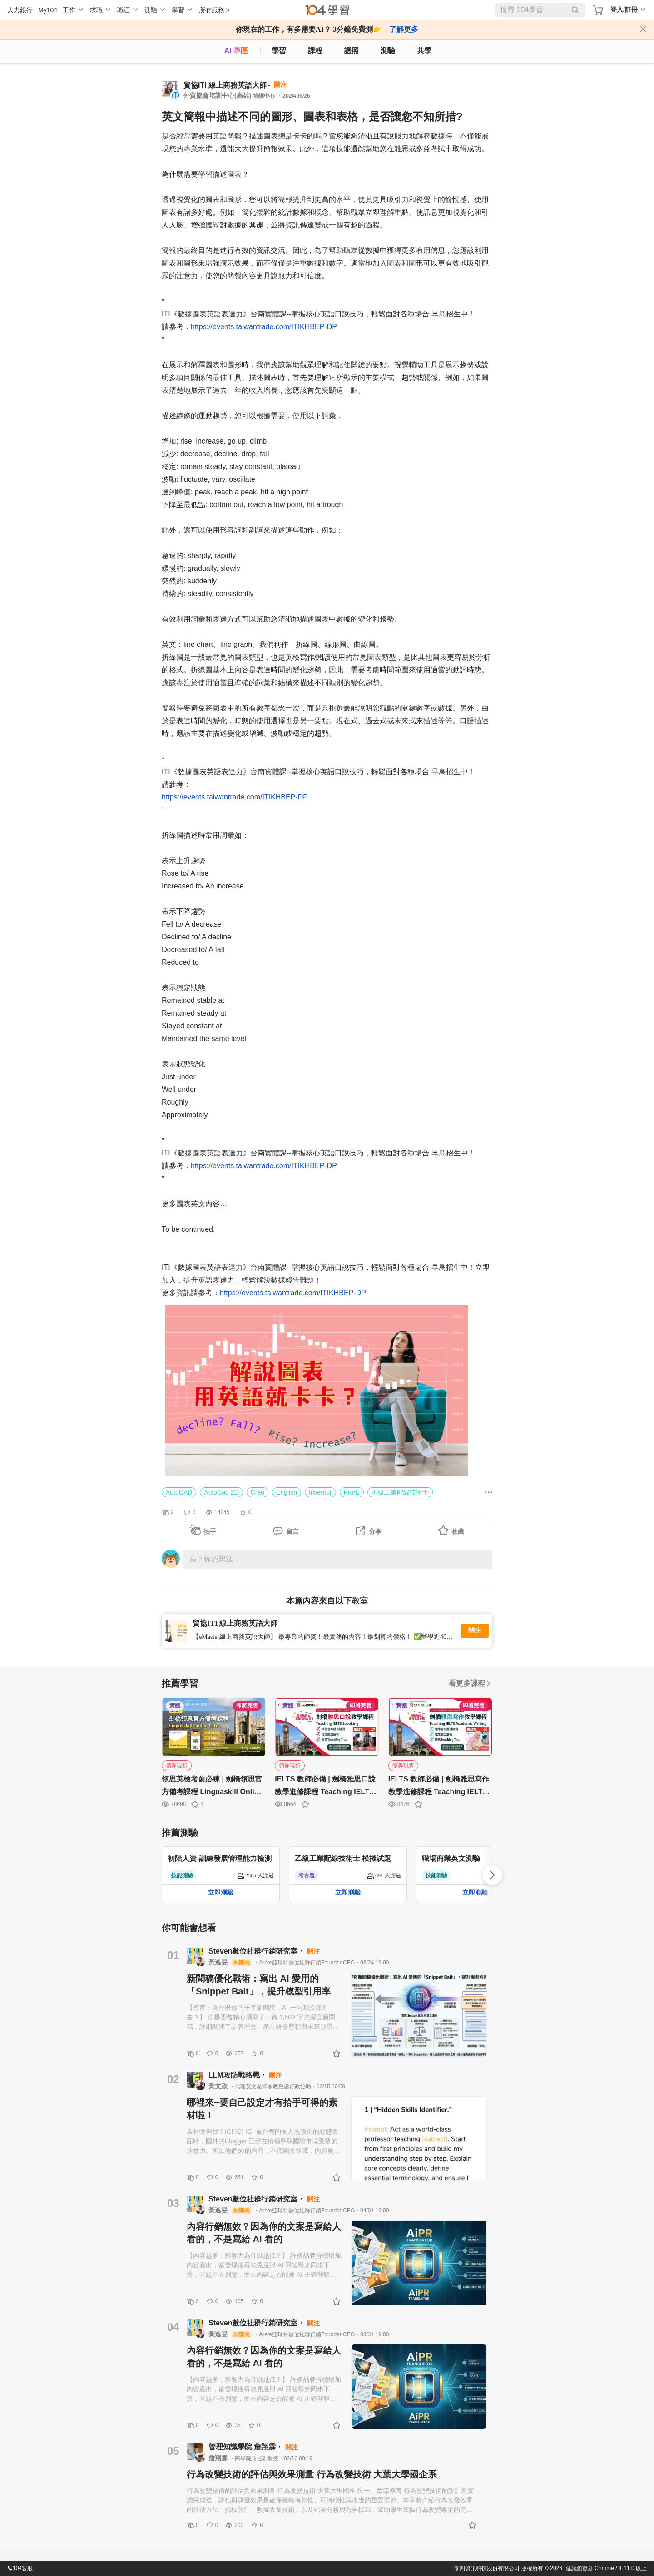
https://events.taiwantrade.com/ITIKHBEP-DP (264, 327)
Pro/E (352, 1492)
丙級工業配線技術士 (400, 1492)
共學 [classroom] (424, 50)
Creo (257, 1492)
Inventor (320, 1492)
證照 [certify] (351, 50)
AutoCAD (179, 1492)
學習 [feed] (279, 50)
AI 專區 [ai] (236, 50)
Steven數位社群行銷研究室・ (257, 1951)
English (286, 1492)
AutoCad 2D (221, 1492)
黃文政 (218, 2086)
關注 (474, 1630)
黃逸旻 (218, 1962)
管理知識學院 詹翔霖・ (246, 2447)
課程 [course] (315, 50)
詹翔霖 (218, 2458)
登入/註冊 (624, 9)
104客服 (20, 2568)
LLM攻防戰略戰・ (238, 2075)
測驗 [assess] (388, 50)
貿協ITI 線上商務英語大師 (225, 85)
